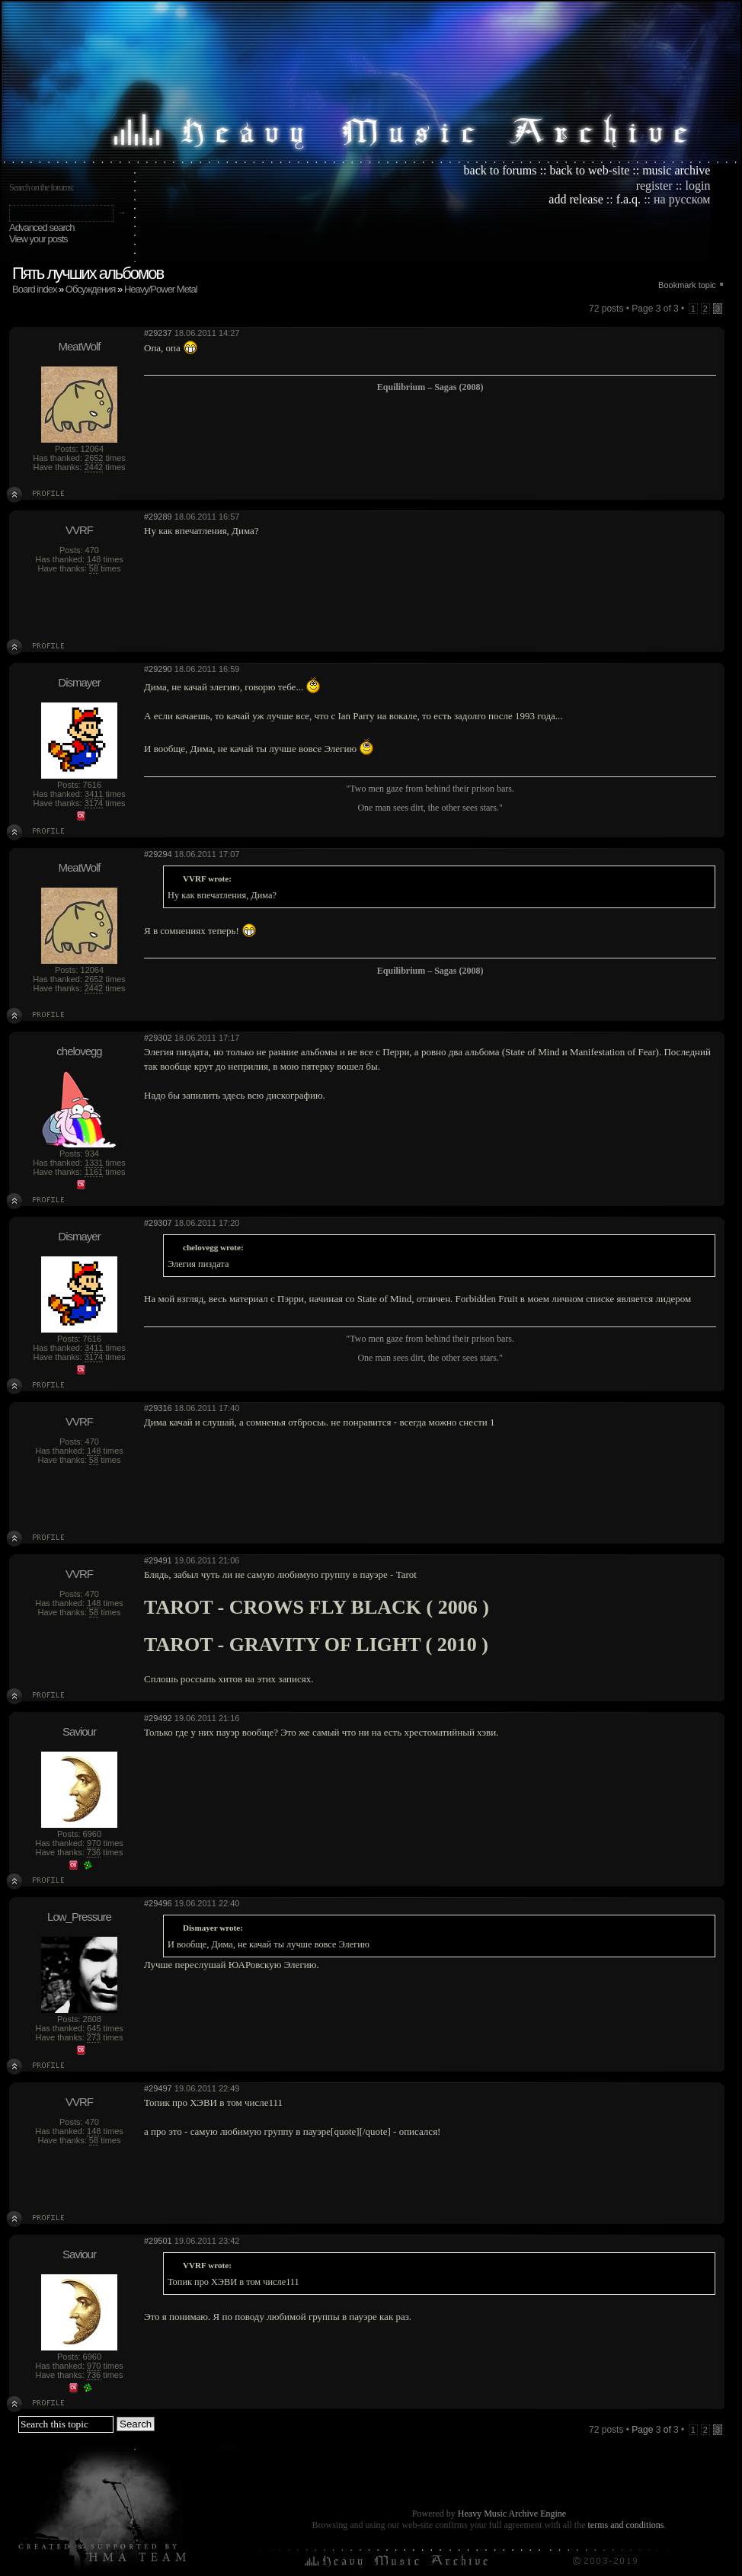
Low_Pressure (79, 1916)
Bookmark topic (687, 285)
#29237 (158, 333)
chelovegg (78, 1051)
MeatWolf (79, 346)
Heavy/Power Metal (160, 289)
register (654, 185)
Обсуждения (91, 289)
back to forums (500, 170)
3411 (94, 793)
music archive (676, 170)
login (698, 185)
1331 (94, 1162)
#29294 (158, 854)
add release (576, 199)
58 (93, 568)
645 (94, 2028)
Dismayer (79, 682)
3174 (94, 803)
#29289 (158, 516)
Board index (34, 289)
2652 (94, 457)
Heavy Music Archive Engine (512, 2513)
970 (94, 1843)
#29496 (158, 1903)
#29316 (158, 1408)
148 (94, 559)
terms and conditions (625, 2525)
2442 (94, 467)
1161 (94, 1171)
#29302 (158, 1037)
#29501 (158, 2240)
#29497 (158, 2088)
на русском (682, 199)
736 (94, 1852)
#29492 (158, 1718)
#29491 (158, 1560)
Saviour (79, 1731)
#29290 (158, 669)
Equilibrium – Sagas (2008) (430, 387)
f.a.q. (628, 199)
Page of (655, 2429)
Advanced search (41, 227)
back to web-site (589, 170)
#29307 (158, 1222)
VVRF (79, 529)
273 (94, 2037)
